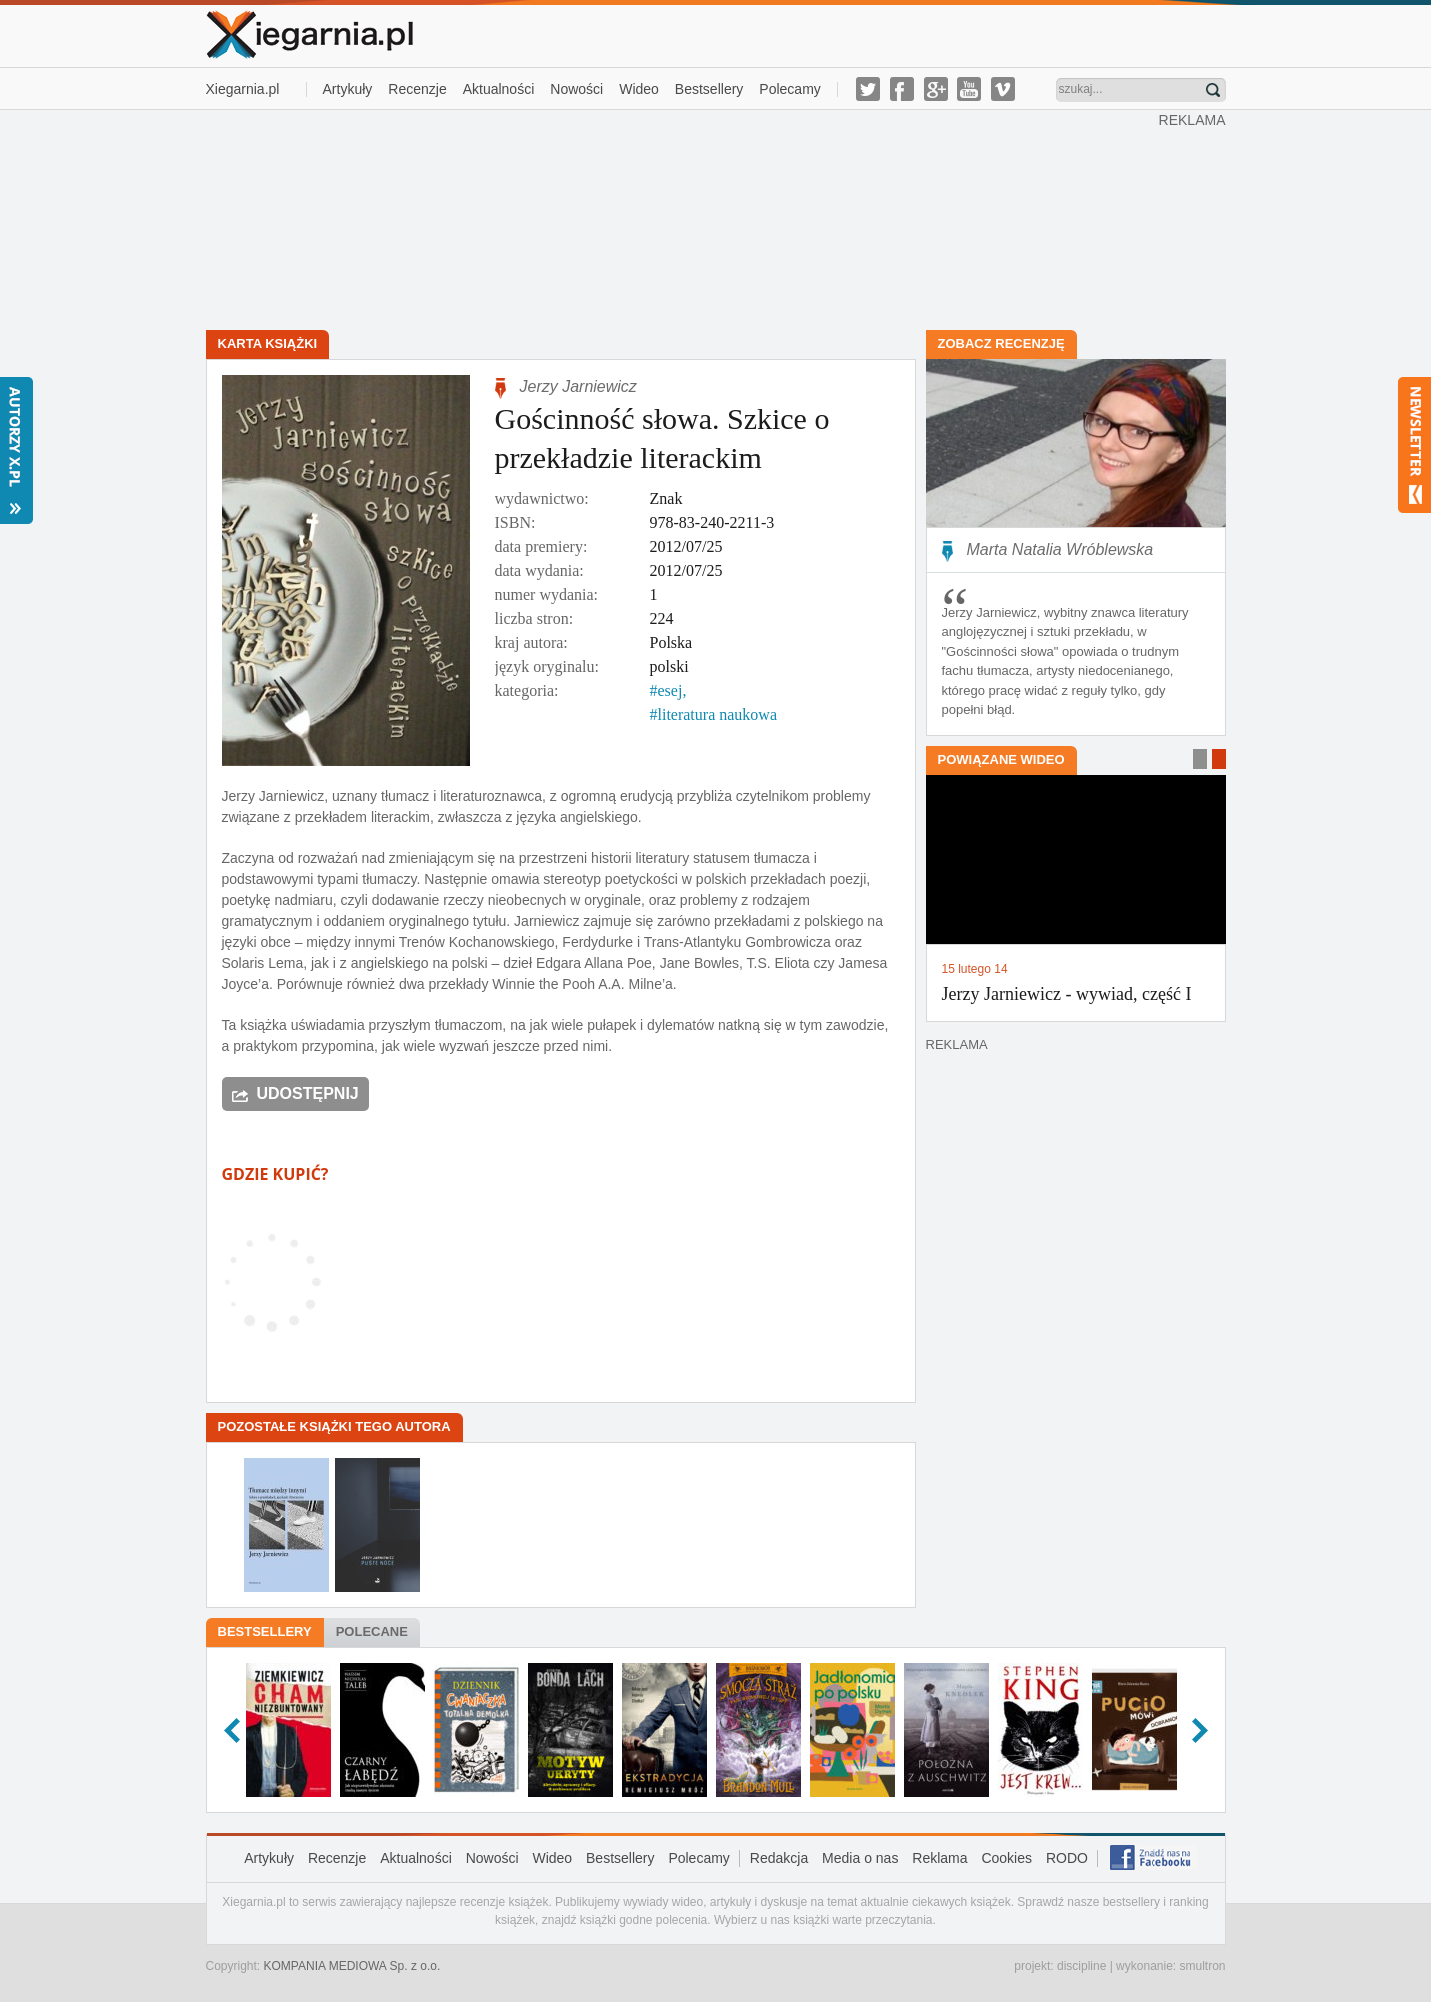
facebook (902, 89)
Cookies (1006, 1858)
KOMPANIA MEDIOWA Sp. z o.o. (352, 1966)
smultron (1202, 1966)
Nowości (576, 89)
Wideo (639, 89)
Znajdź (1213, 90)
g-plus (936, 89)
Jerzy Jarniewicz (578, 386)
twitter (868, 89)
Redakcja (779, 1858)
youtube (969, 89)
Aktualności (499, 89)
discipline (1081, 1966)
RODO (1067, 1858)
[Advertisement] (682, 218)
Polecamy (789, 89)
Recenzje (417, 89)
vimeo (1003, 89)
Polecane (372, 1631)
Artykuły (348, 89)
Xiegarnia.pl (243, 89)
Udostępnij (308, 1093)
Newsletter (1414, 445)
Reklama (939, 1858)
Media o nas (860, 1858)
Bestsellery (709, 89)
